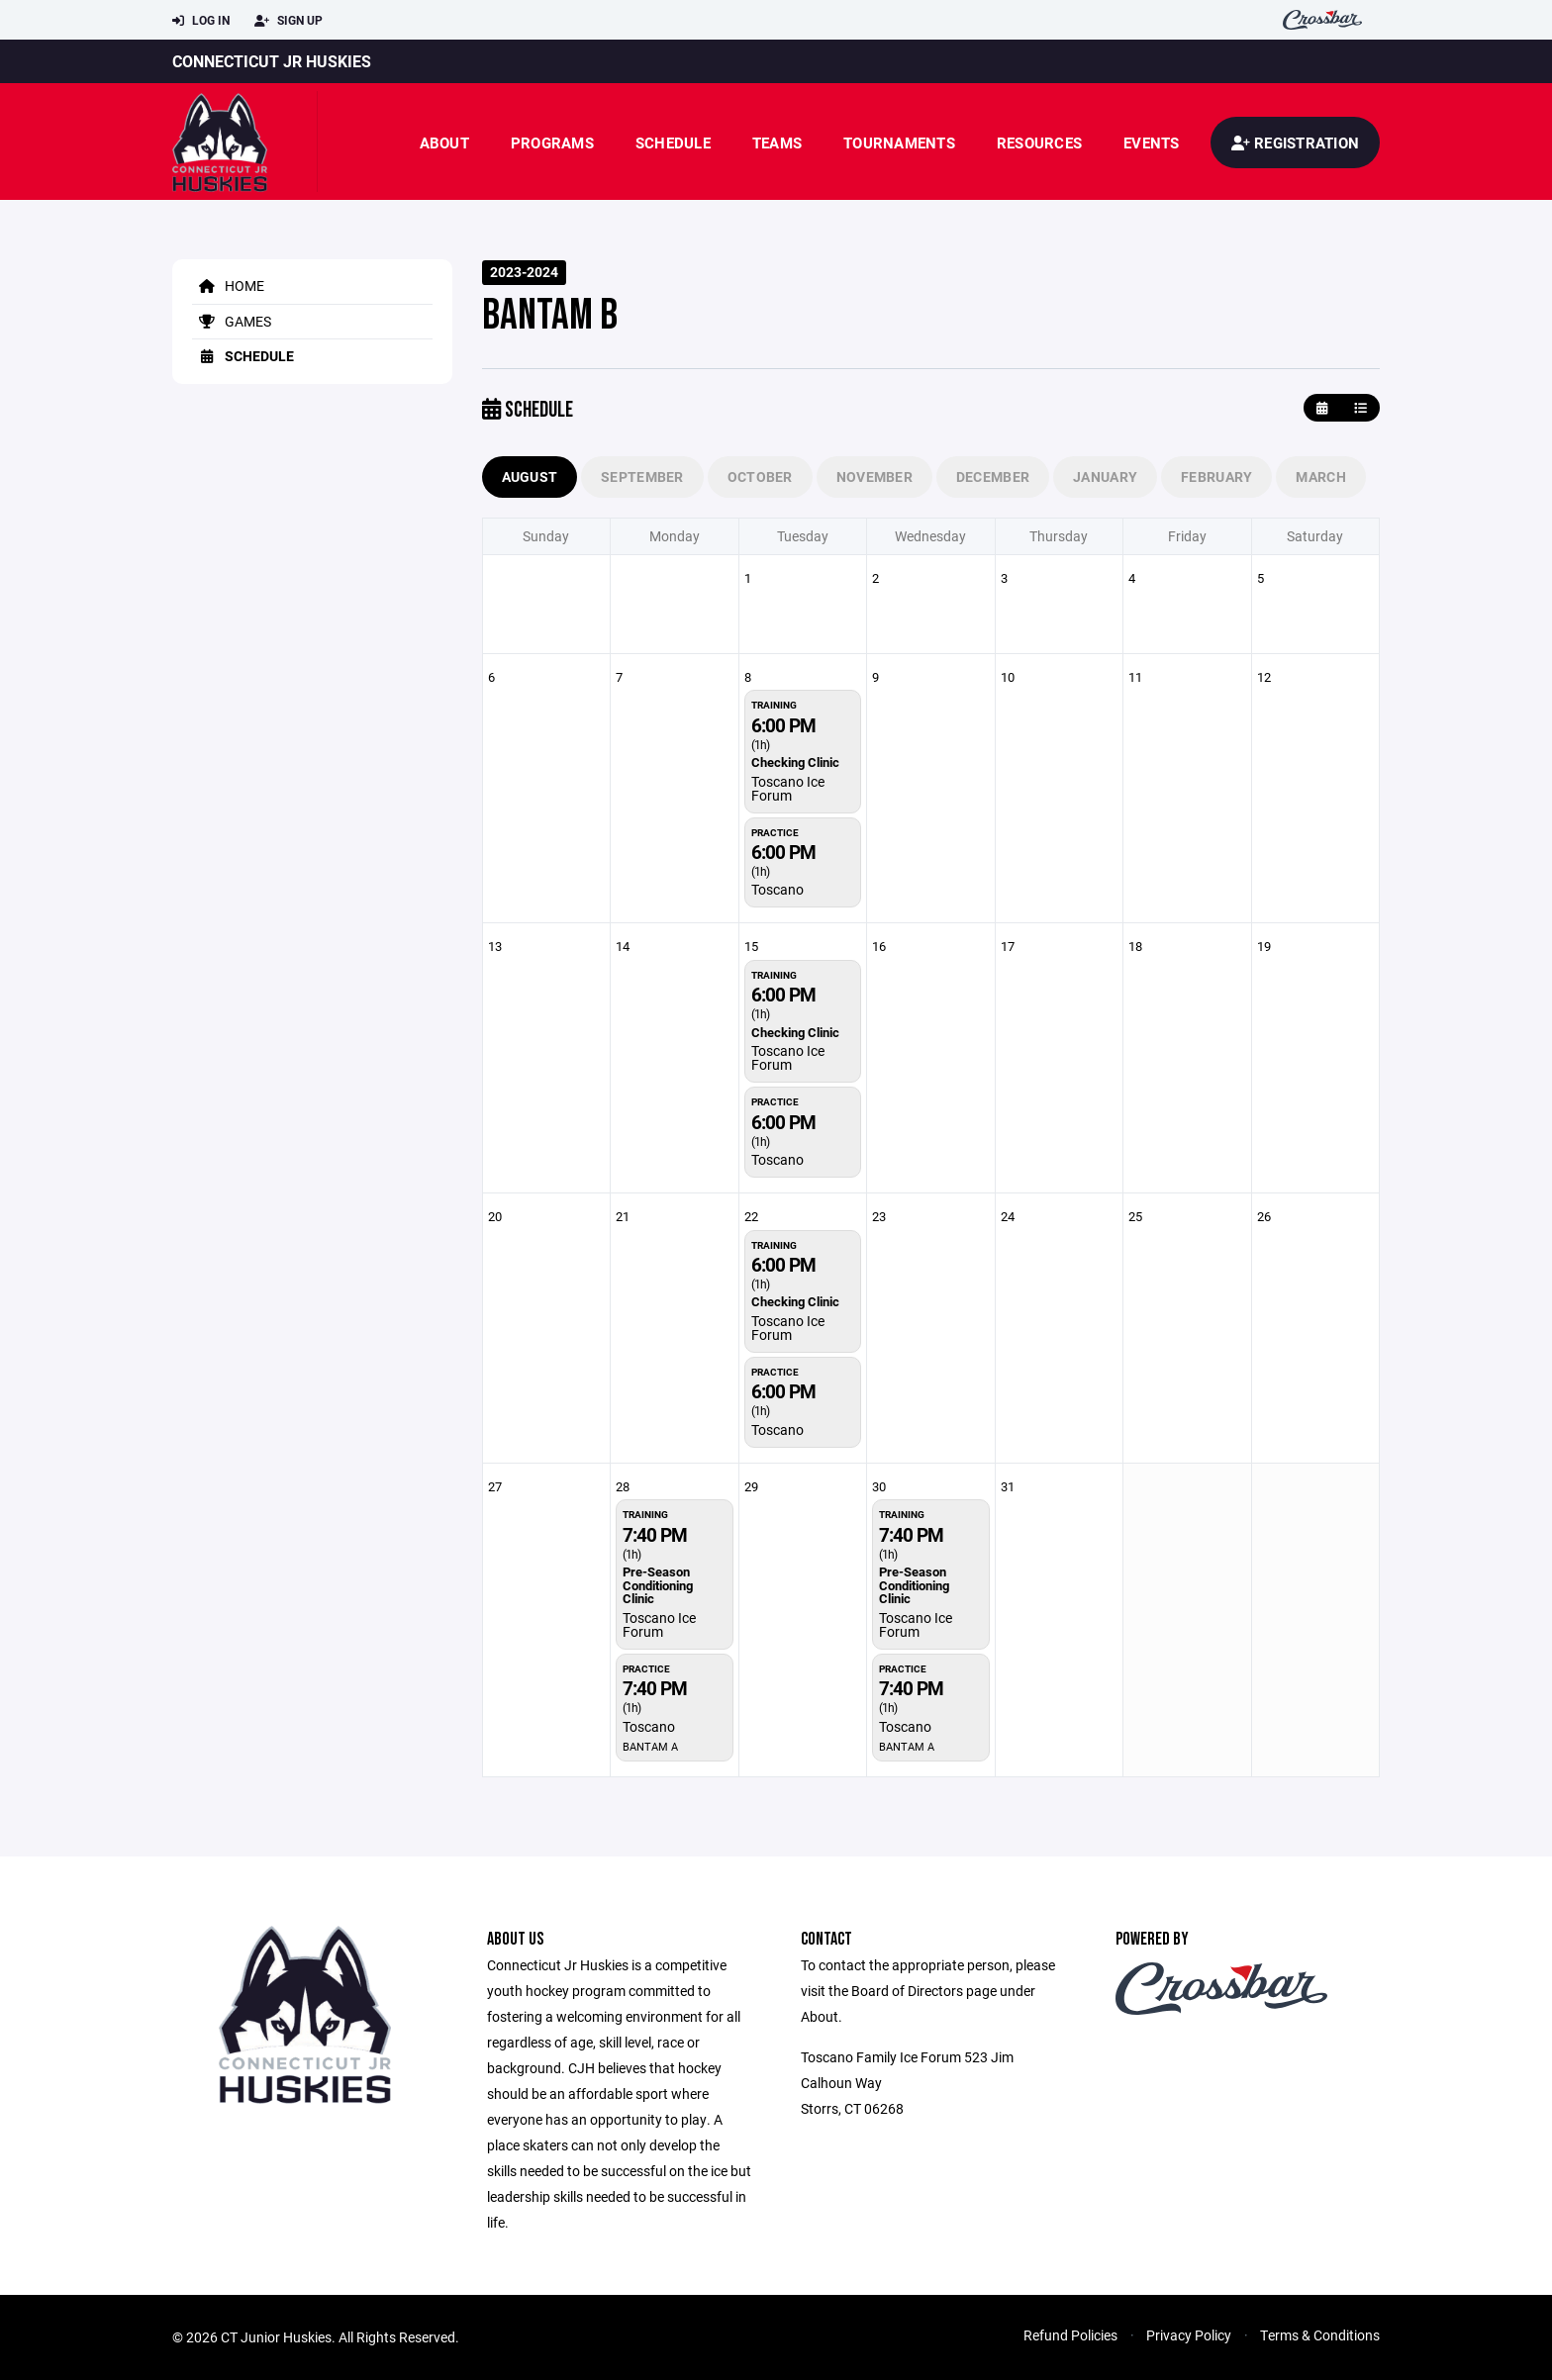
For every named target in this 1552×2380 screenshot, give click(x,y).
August (530, 476)
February (1216, 476)
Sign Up (288, 21)
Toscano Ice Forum (787, 788)
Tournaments (899, 142)
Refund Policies (1070, 2335)
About (444, 142)
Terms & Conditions (1320, 2335)
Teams (777, 142)
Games (231, 321)
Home (228, 285)
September (642, 476)
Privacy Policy (1188, 2335)
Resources (1039, 142)
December (992, 476)
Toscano (777, 889)
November (874, 476)
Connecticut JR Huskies (271, 60)
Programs (552, 142)
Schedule (673, 142)
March (1320, 476)
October (760, 476)
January (1105, 476)
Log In (201, 21)
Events (1151, 142)
